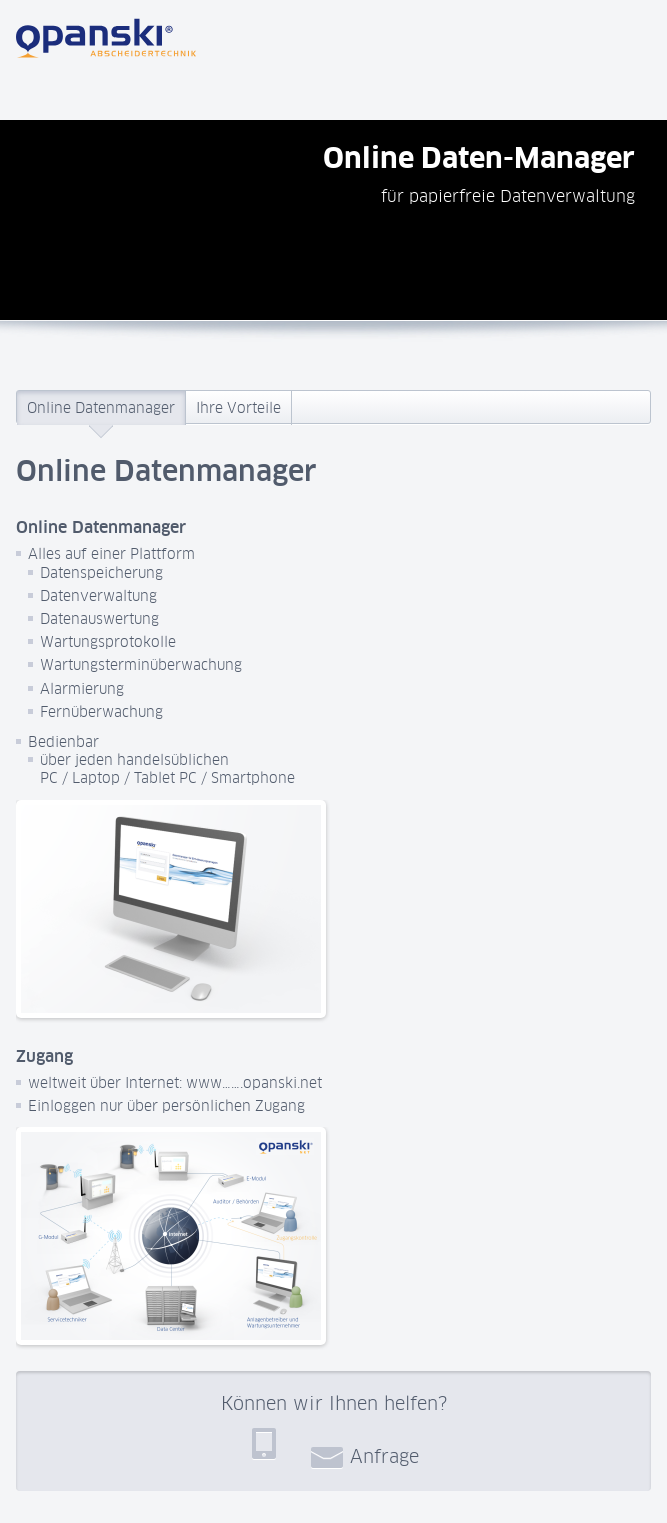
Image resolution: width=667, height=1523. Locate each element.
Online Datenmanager (101, 408)
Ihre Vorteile (238, 408)
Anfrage (365, 1456)
